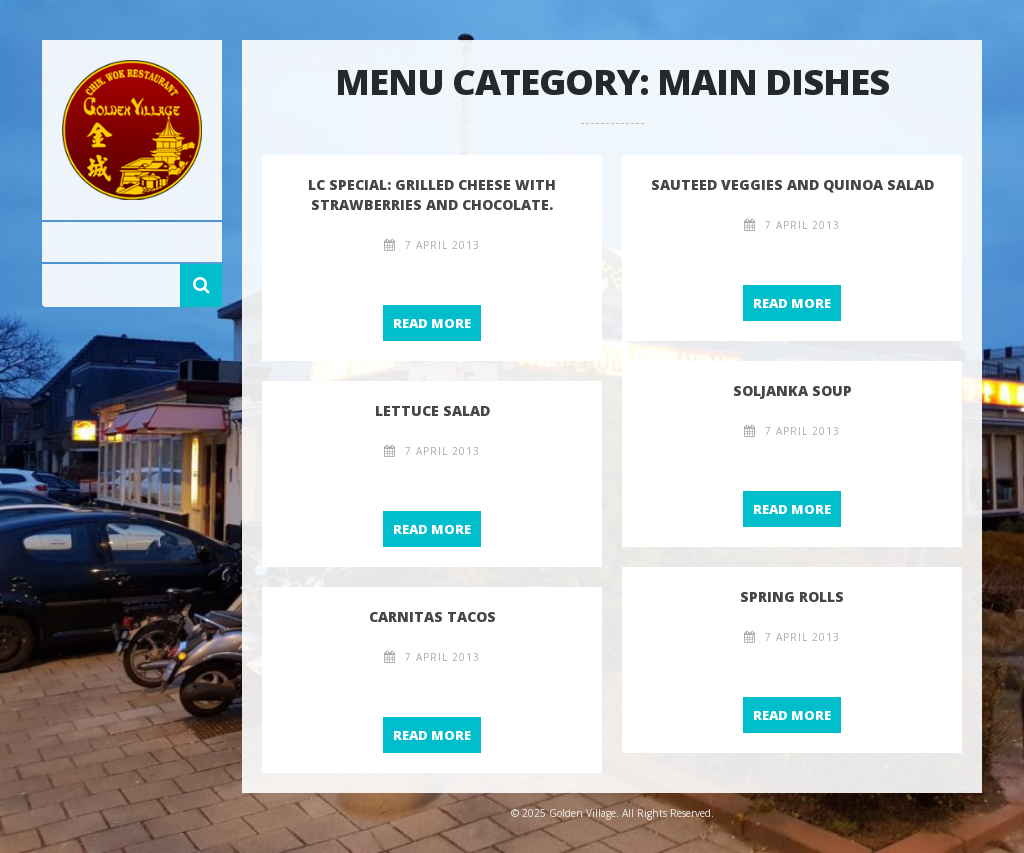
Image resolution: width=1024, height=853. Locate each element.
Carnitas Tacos (432, 616)
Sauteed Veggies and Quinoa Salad (792, 184)
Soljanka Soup (792, 390)
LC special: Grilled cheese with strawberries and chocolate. (432, 194)
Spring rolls (792, 596)
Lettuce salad (432, 410)
